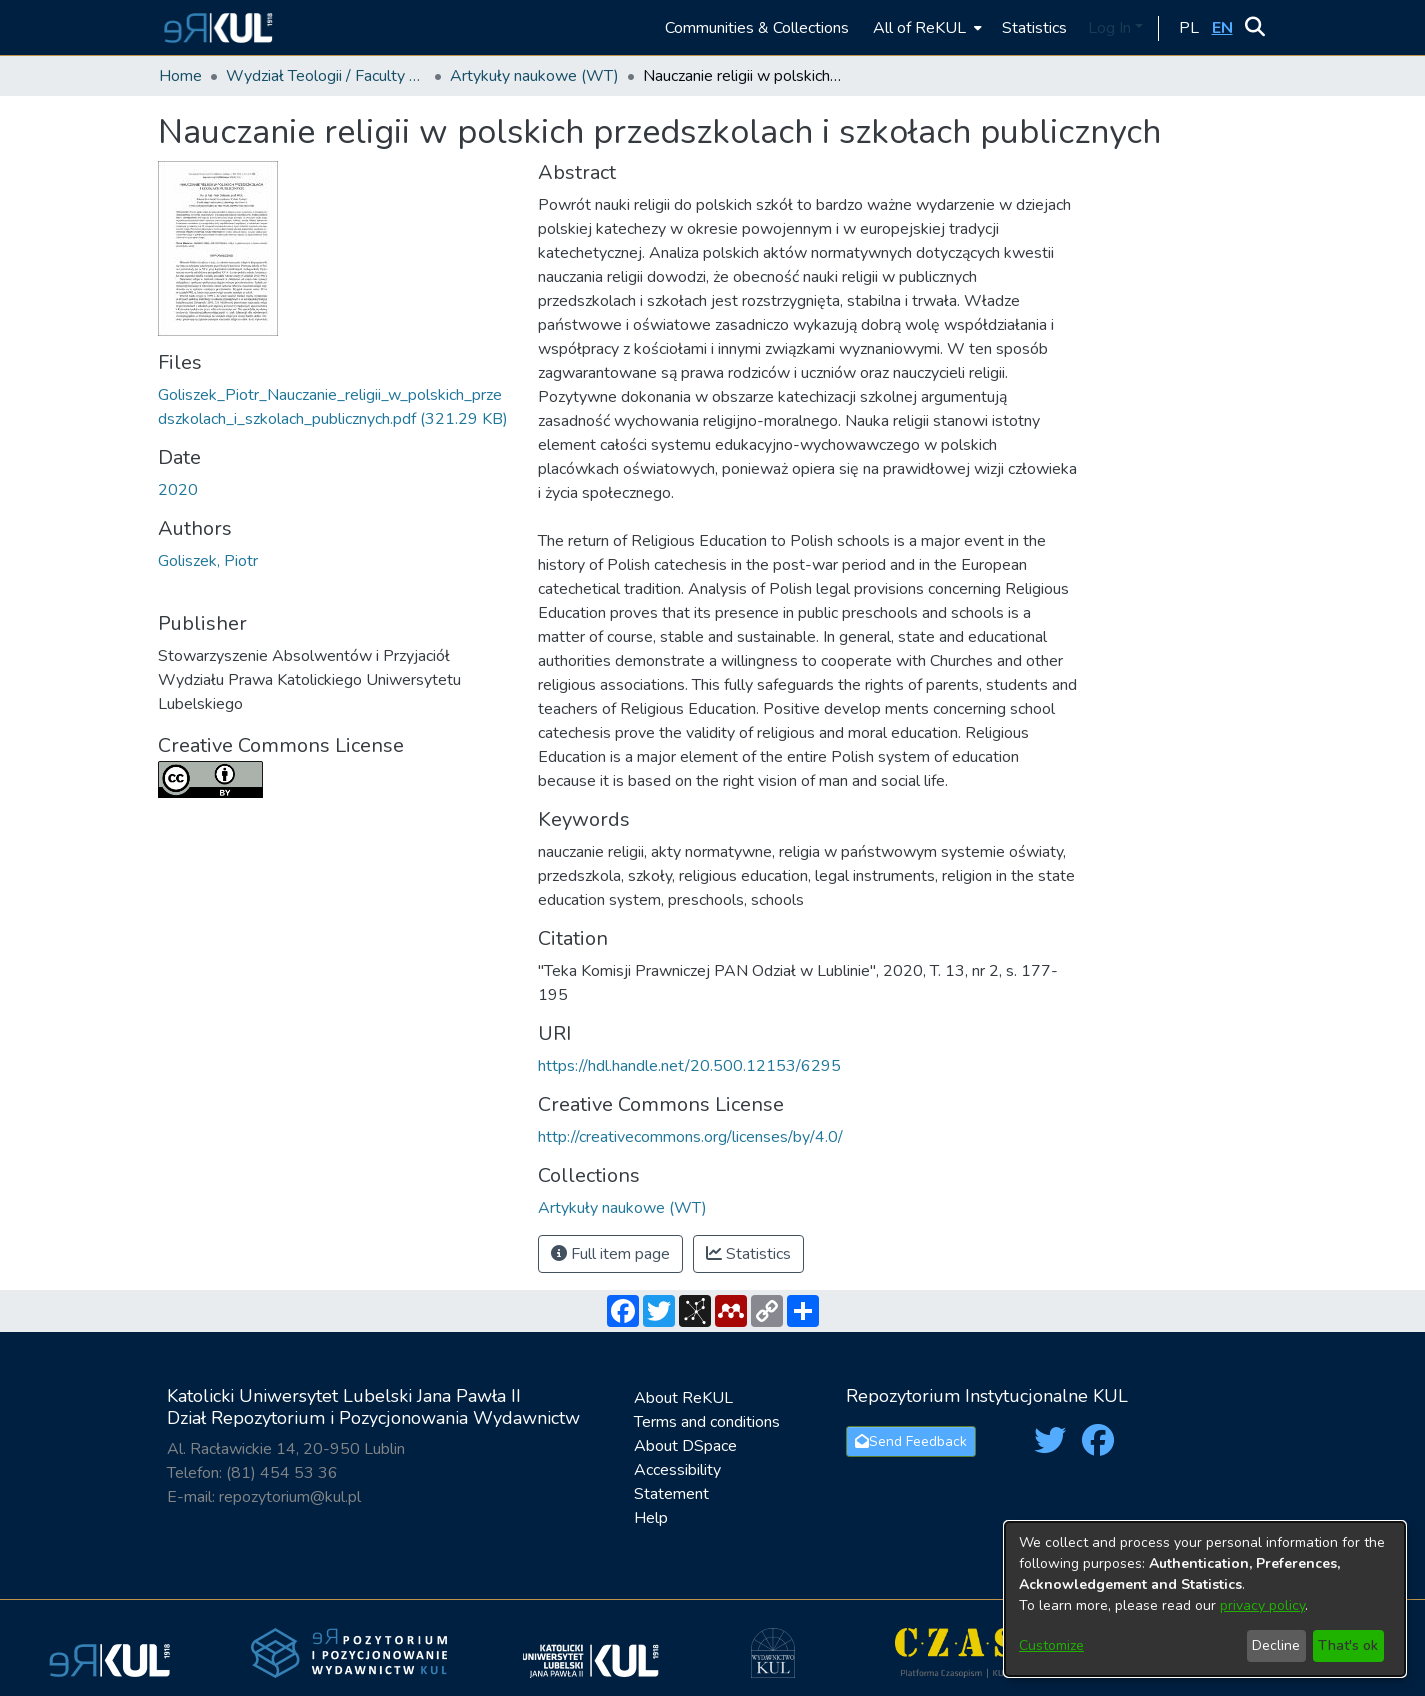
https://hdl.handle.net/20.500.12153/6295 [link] (689, 1066)
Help (651, 1518)
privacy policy (1262, 1605)
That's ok (1348, 1645)
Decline (1276, 1645)
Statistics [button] (748, 1254)
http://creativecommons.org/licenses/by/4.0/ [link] (690, 1137)
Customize (1051, 1645)
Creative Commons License (281, 745)
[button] (215, 27)
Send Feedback (911, 1441)
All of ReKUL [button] (919, 28)
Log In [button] (1111, 28)
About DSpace (685, 1446)
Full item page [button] (610, 1254)
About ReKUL (683, 1398)
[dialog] (1205, 1599)
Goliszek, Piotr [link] (208, 561)
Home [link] (180, 76)
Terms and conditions (707, 1422)
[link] (622, 1208)
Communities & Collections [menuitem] (757, 28)
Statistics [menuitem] (1034, 28)
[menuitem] (925, 27)
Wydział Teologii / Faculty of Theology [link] (326, 76)
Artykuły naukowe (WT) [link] (534, 76)
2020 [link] (178, 490)
